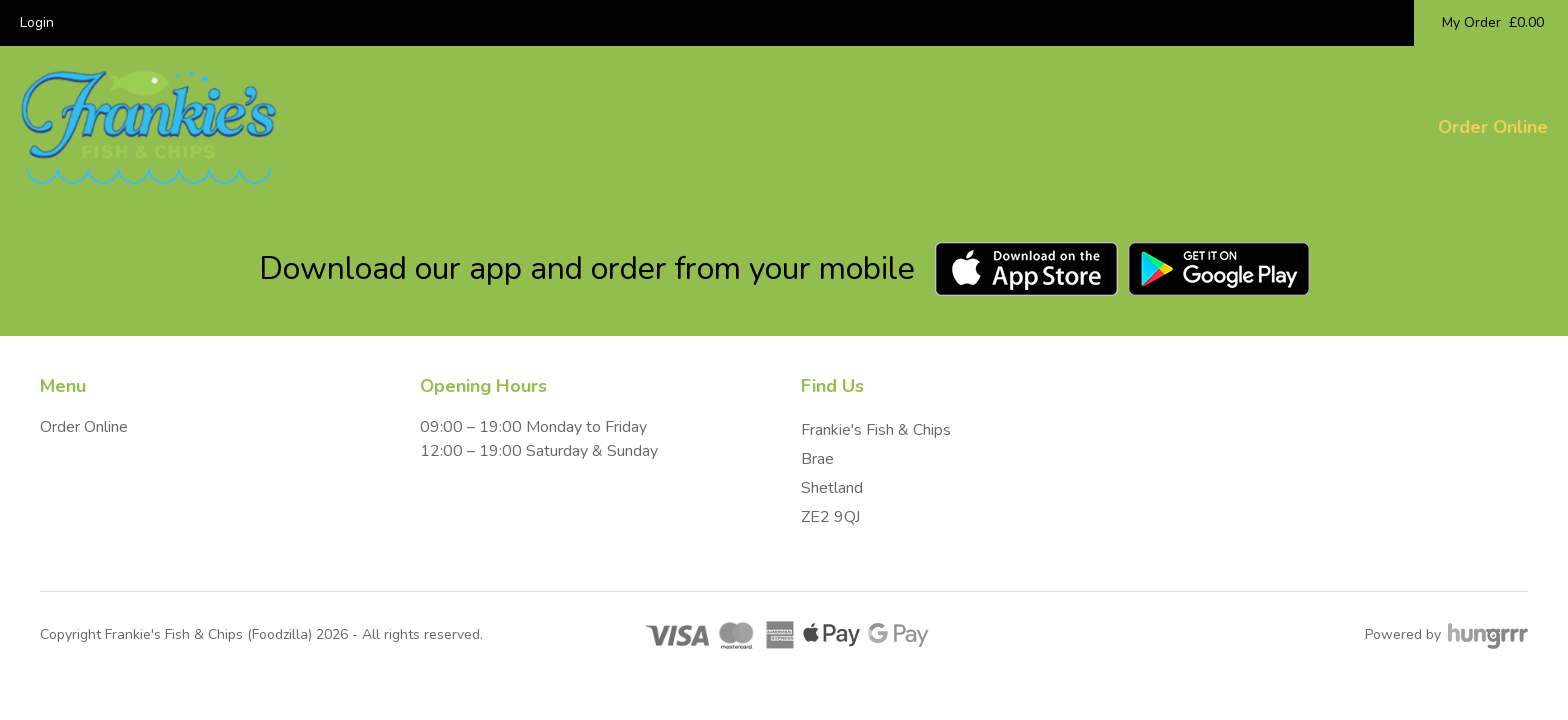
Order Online (1493, 127)
